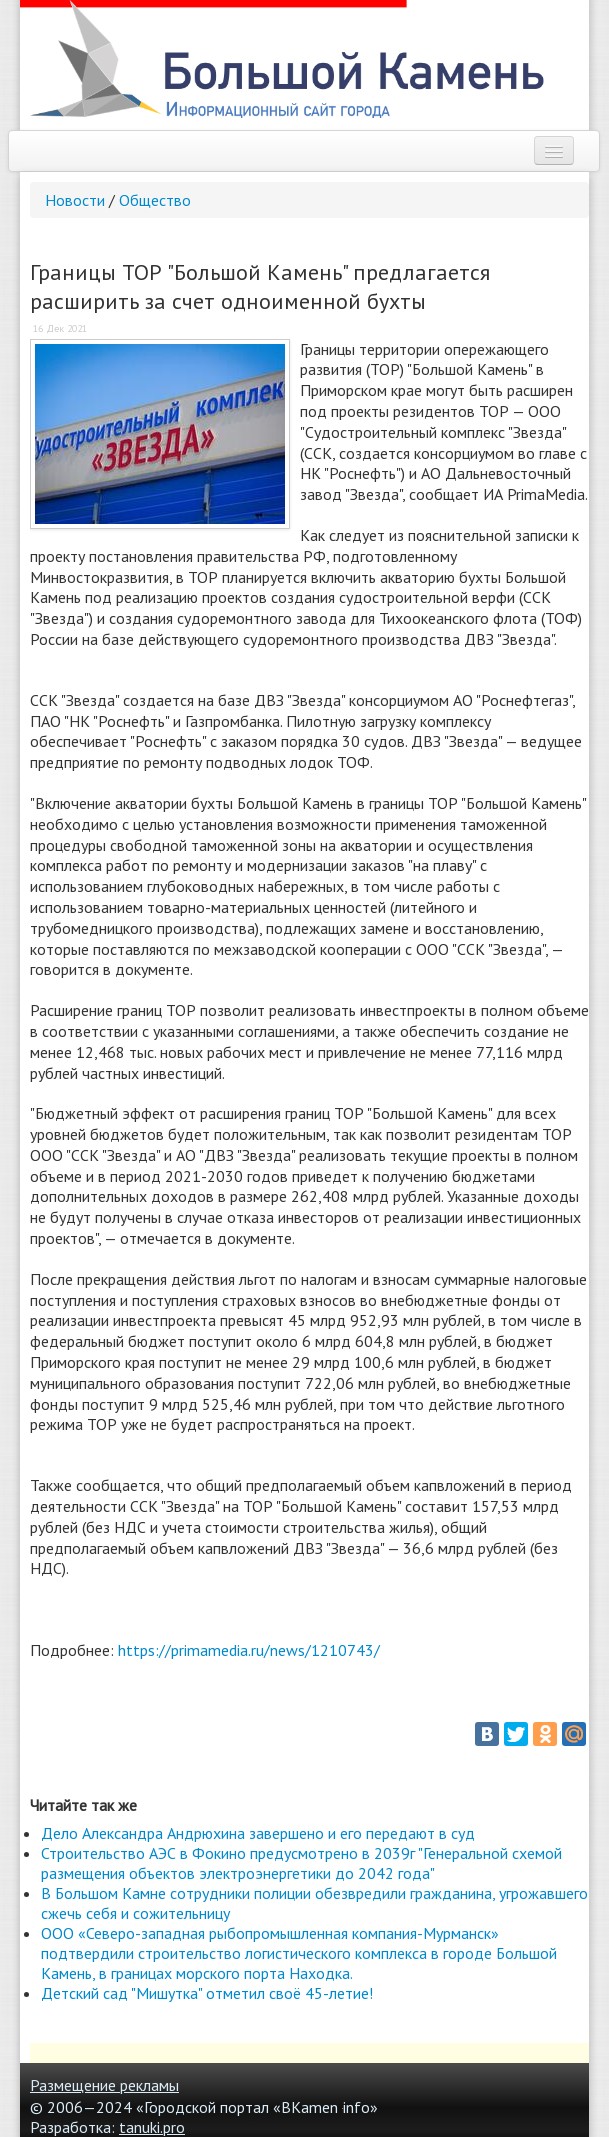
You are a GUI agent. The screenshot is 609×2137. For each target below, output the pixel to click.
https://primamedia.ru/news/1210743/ (249, 1650)
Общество (155, 200)
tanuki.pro (152, 2127)
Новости (75, 200)
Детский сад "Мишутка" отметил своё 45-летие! (207, 1993)
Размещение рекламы (104, 2085)
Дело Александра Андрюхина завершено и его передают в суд (258, 1833)
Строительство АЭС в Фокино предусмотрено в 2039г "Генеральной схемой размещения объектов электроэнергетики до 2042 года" (301, 1863)
